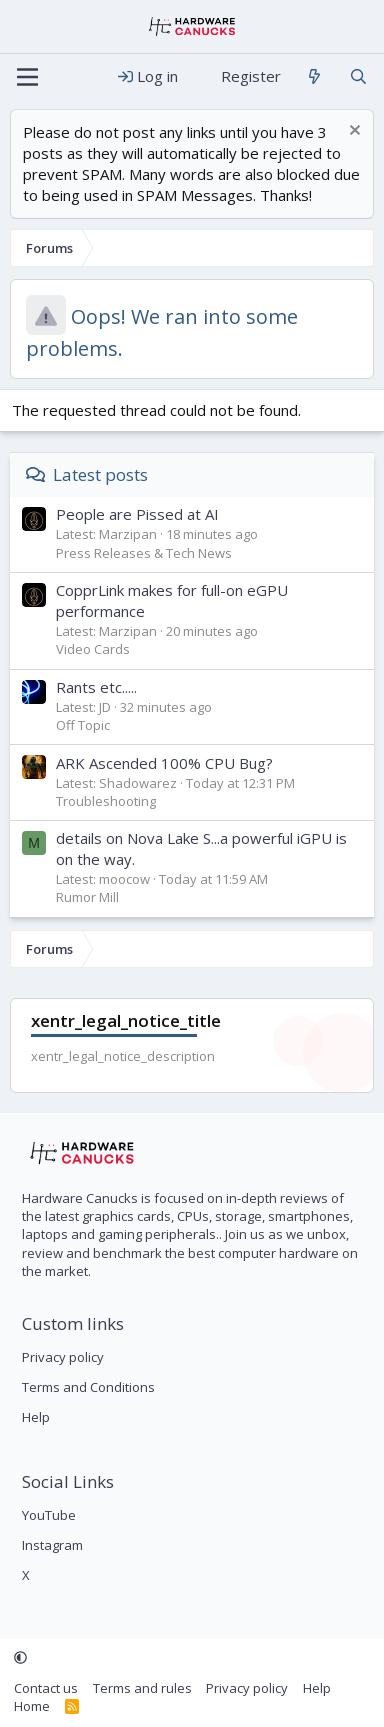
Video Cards (93, 649)
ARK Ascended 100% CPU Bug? (164, 763)
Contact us (46, 1688)
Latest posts (100, 474)
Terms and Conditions (88, 1387)
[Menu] (27, 77)
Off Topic (83, 725)
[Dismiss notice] (352, 132)
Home (32, 1706)
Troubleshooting (106, 801)
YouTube (49, 1515)
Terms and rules (142, 1688)
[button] (20, 1658)
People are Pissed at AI (137, 514)
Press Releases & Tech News (144, 553)
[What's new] (314, 76)
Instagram (52, 1545)
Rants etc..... (96, 687)
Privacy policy (63, 1357)
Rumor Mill (87, 897)
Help (36, 1417)
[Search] (358, 76)
